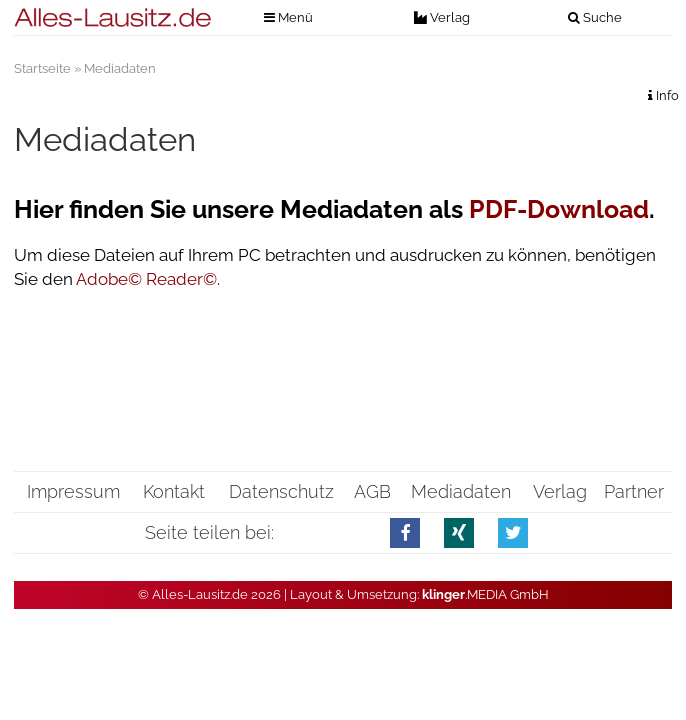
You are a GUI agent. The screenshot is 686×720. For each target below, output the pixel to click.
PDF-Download (559, 209)
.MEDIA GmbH (485, 594)
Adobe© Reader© (146, 279)
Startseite (42, 68)
